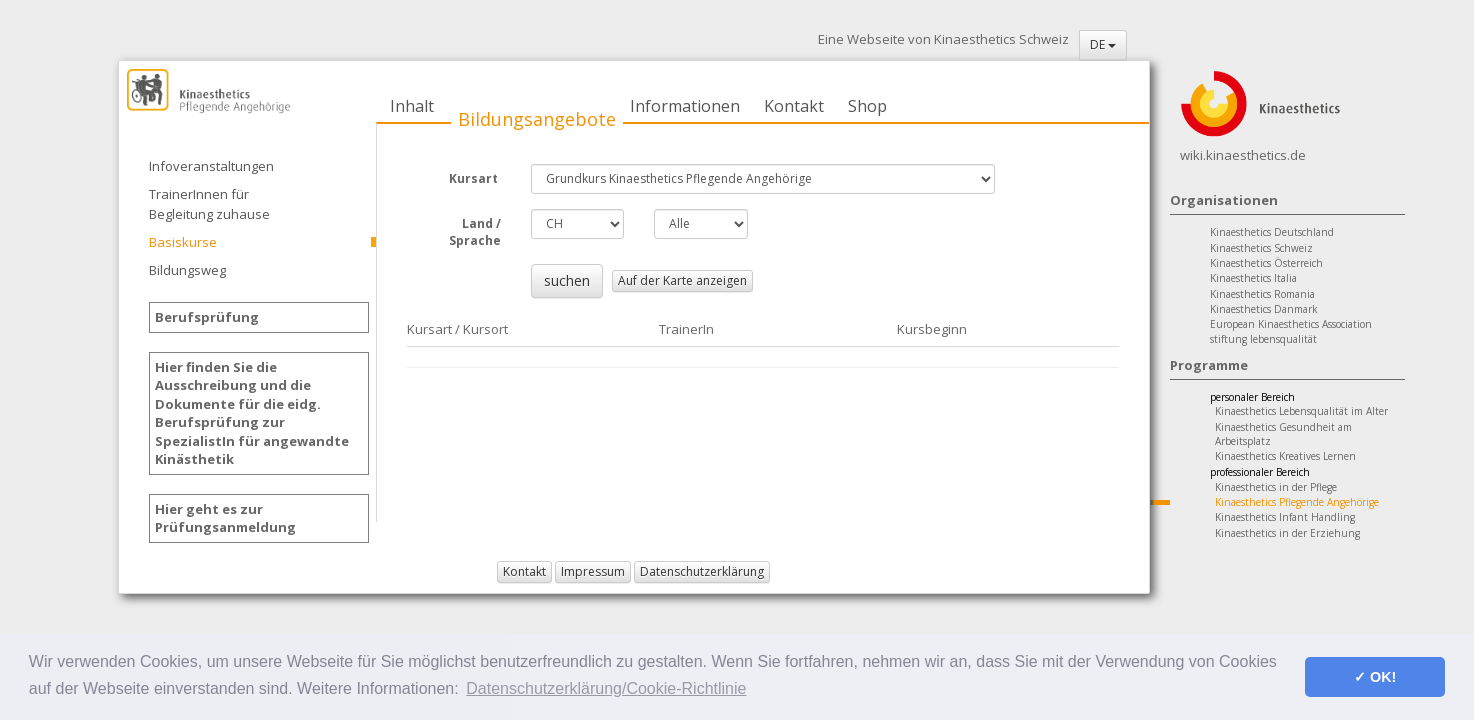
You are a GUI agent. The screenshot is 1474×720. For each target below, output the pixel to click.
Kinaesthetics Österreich (1266, 263)
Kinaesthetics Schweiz (1261, 248)
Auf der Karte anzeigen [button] (682, 280)
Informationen (685, 106)
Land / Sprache (475, 232)
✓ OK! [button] (1375, 677)
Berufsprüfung (207, 317)
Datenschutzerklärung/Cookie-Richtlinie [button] (606, 688)
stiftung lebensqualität (1263, 339)
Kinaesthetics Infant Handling (1285, 517)
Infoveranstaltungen (211, 166)
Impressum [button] (593, 571)
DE (1103, 44)
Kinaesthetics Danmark (1264, 309)
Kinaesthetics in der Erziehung (1287, 533)
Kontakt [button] (524, 571)
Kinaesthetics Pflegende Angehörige (1297, 502)
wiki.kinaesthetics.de (1243, 155)
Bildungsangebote (537, 119)
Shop (867, 106)
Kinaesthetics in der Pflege (1276, 487)
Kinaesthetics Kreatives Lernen (1285, 456)
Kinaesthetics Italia (1253, 278)
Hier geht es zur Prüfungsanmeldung (225, 518)
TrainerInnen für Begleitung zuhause (209, 204)
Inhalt (412, 106)
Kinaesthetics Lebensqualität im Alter (1301, 411)
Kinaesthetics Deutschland (1272, 232)
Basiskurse (183, 242)
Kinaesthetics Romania (1262, 294)
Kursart (475, 178)
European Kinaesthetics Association (1291, 324)
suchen (567, 280)
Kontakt (794, 106)
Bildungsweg (187, 270)
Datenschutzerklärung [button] (702, 571)
